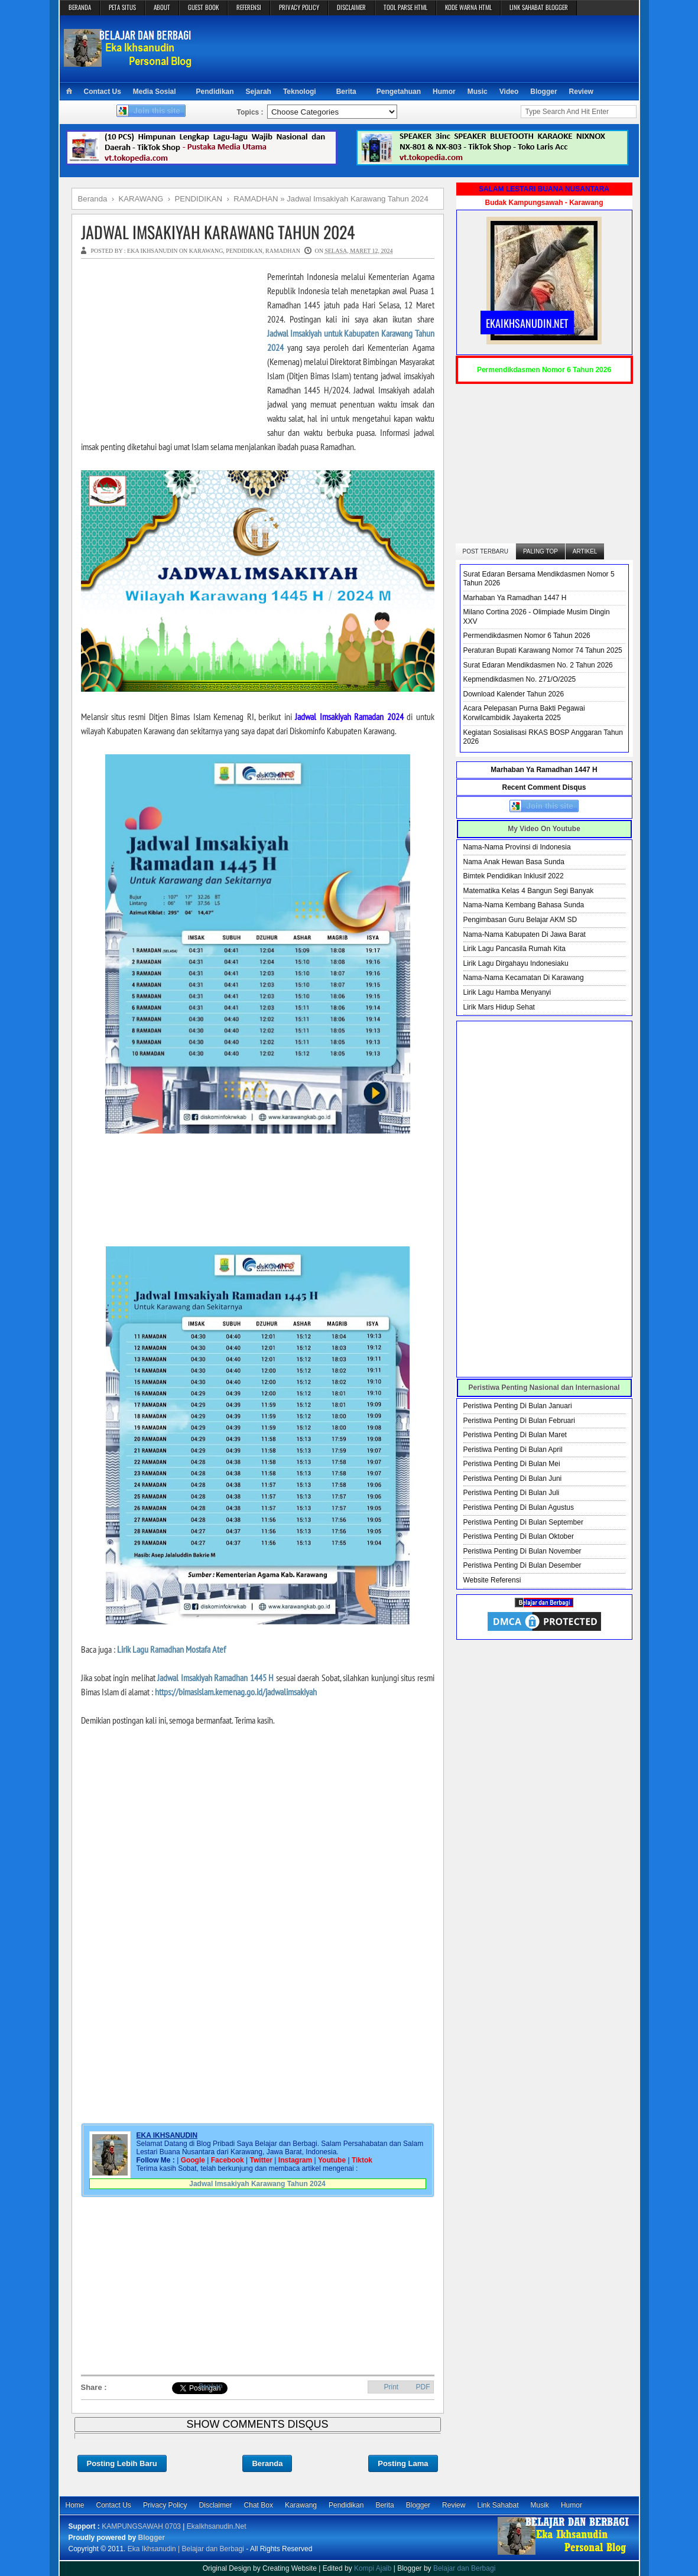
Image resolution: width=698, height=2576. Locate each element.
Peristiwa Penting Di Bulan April (513, 1449)
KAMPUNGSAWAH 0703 (141, 2526)
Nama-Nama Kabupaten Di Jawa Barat (524, 934)
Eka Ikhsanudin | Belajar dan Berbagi (186, 2549)
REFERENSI (248, 7)
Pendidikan (215, 91)
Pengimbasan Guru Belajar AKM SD (520, 920)
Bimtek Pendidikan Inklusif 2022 (513, 876)
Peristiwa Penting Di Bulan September (523, 1522)
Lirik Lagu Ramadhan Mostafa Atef (171, 1649)
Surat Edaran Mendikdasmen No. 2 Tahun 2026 (538, 665)
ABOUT (162, 7)
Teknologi (299, 91)
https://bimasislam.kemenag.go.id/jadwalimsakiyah (236, 1692)
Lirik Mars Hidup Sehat (499, 1007)
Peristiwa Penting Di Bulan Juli (511, 1493)
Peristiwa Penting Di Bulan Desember (522, 1565)
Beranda (267, 2463)
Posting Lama (403, 2463)
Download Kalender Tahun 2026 (513, 694)
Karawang (301, 2505)
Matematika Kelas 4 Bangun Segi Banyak (528, 891)
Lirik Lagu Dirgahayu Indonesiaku (516, 963)
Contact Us (102, 91)
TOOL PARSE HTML (405, 7)
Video (508, 91)
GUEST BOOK (203, 7)
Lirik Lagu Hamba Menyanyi (507, 992)
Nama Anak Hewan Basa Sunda (513, 862)
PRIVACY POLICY (299, 7)
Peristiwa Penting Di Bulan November (522, 1551)
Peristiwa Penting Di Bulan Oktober (518, 1536)
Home (75, 2505)
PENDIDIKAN (244, 250)
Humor (444, 91)
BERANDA (80, 7)
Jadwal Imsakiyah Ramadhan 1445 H (215, 1677)
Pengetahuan (398, 91)
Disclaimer (215, 2505)
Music (478, 91)
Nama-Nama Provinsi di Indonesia (517, 847)
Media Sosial (154, 91)
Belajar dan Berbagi (464, 2568)
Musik (540, 2505)
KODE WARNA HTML (468, 7)
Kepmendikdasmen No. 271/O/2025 (519, 679)
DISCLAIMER (351, 7)
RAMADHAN (282, 250)
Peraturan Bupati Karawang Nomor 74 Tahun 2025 (542, 650)
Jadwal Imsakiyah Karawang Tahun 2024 (218, 231)
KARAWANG (206, 250)
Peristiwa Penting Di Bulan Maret (515, 1435)
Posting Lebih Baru (122, 2463)
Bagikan (211, 2385)
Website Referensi (492, 1580)
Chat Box (258, 2505)
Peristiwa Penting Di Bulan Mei (511, 1464)
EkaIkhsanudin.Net (216, 2526)
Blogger (543, 91)
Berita (346, 91)
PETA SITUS (122, 7)
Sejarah (258, 91)
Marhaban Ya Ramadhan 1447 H (515, 598)
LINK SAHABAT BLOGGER (538, 7)
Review (581, 91)
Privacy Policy (165, 2505)
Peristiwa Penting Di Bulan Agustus (518, 1507)
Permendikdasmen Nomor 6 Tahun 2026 (526, 635)
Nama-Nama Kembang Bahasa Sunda (524, 905)
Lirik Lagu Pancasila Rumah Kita (514, 949)
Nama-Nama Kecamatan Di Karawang (523, 977)
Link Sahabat (497, 2505)
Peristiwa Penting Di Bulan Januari (517, 1406)
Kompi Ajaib (372, 2568)
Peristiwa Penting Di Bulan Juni (512, 1478)
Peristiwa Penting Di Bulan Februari (519, 1420)
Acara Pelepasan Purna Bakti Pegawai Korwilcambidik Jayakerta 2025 (524, 713)
